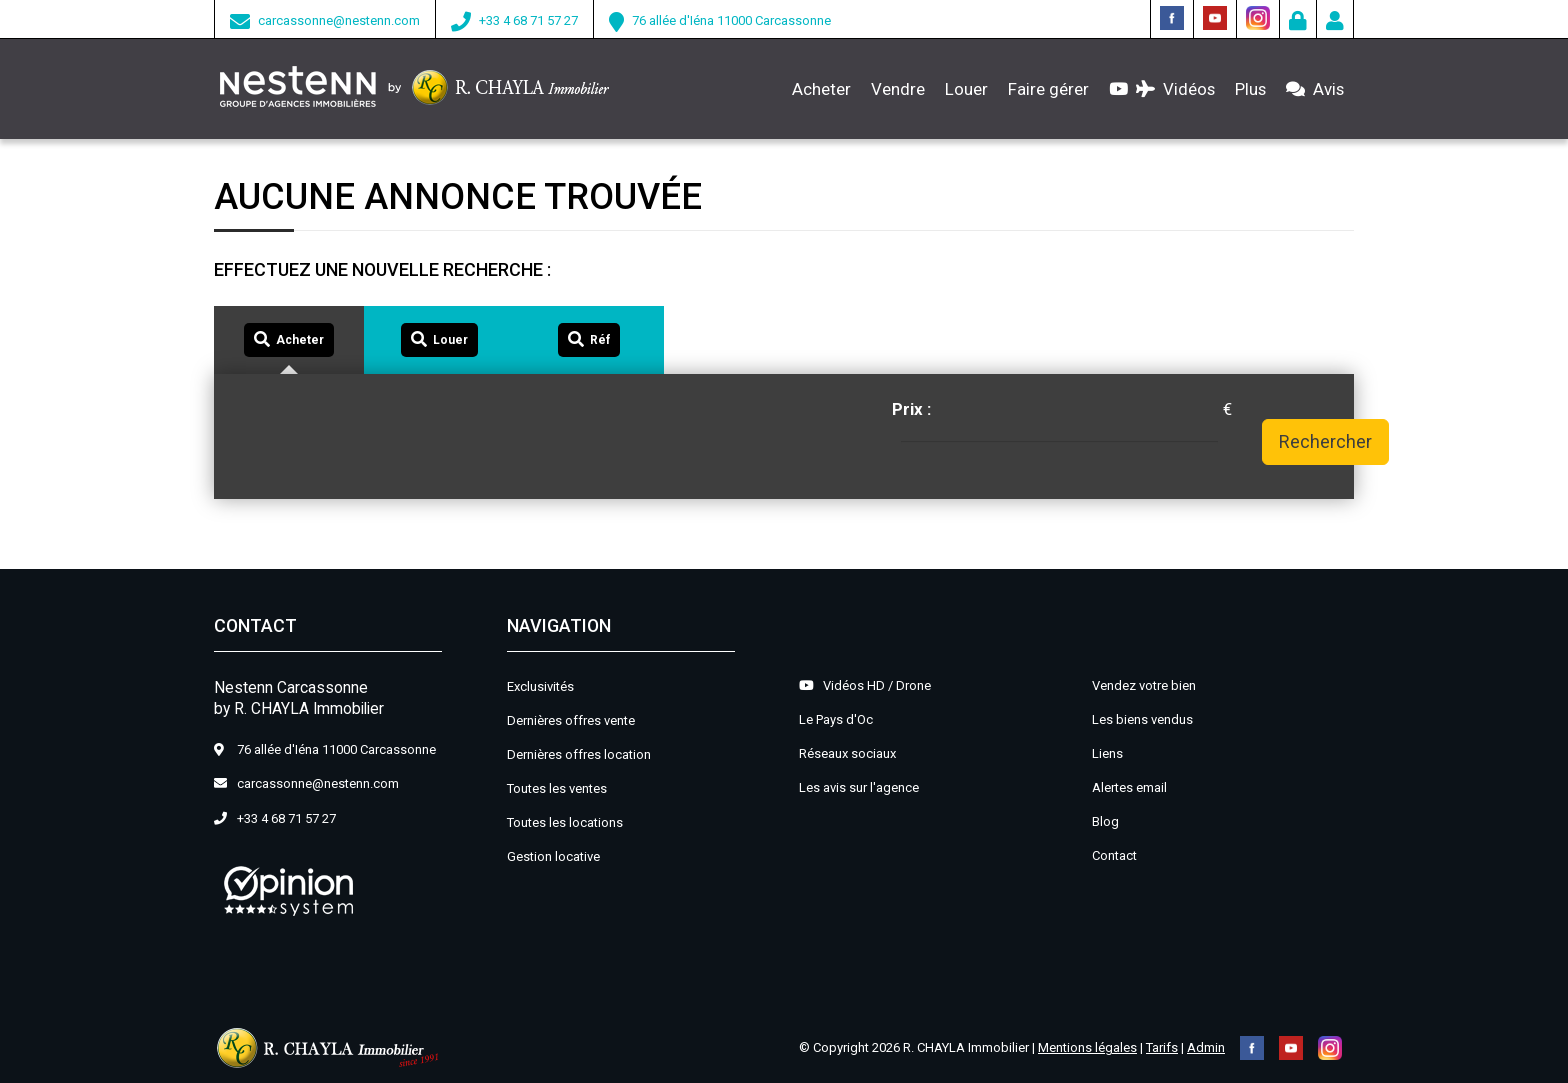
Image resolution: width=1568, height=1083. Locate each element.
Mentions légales (1087, 1047)
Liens (1107, 753)
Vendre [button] (898, 89)
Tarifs (1162, 1047)
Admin (1206, 1047)
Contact (1114, 855)
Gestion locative (553, 856)
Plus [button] (1250, 89)
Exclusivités (540, 686)
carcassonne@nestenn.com (339, 20)
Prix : (911, 409)
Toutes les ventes (557, 788)
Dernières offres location (579, 754)
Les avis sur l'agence (859, 787)
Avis (1315, 89)
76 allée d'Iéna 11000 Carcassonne (731, 20)
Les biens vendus (1142, 719)
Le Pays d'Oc (836, 719)
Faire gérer (1048, 89)
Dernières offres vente (571, 720)
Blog (1105, 821)
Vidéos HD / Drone (865, 685)
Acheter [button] (821, 89)
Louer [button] (966, 89)
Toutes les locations (565, 822)
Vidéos (1162, 89)
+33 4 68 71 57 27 (528, 20)
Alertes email (1129, 787)
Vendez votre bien (1144, 685)
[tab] (289, 340)
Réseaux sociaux (847, 753)
